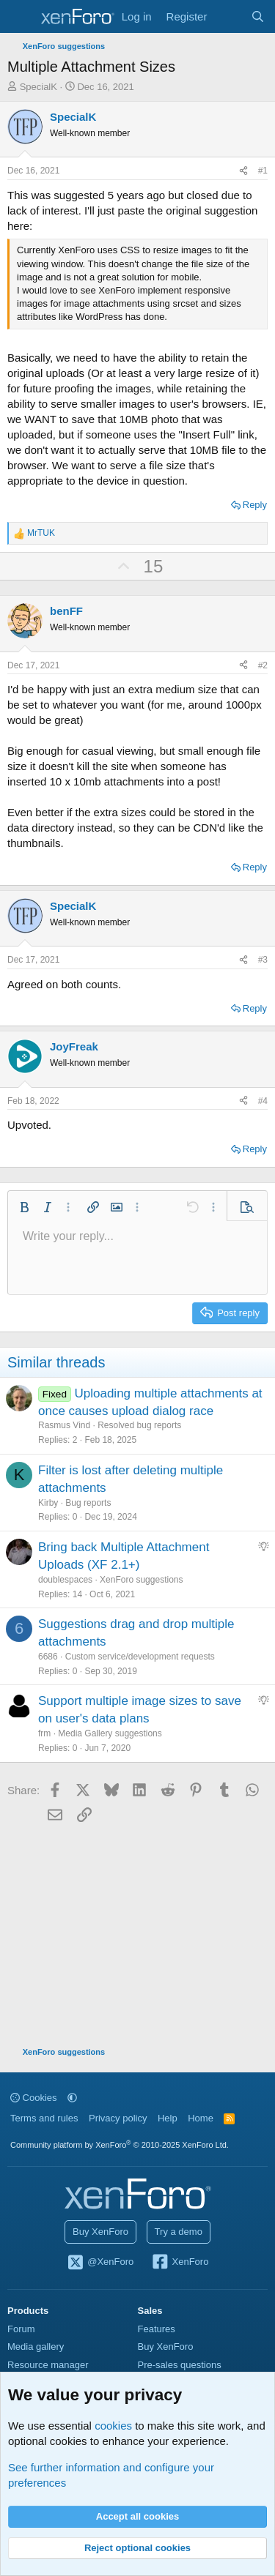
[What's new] (228, 16)
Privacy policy (118, 2118)
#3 (263, 960)
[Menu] (20, 16)
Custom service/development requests (140, 1656)
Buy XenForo (100, 2231)
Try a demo (178, 2231)
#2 (263, 665)
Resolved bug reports (139, 1425)
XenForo (180, 2262)
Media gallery (35, 2346)
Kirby (48, 1503)
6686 (48, 1656)
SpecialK (38, 86)
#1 (263, 170)
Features (156, 2328)
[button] (24, 1207)
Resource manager (48, 2364)
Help (167, 2118)
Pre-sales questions (179, 2364)
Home (200, 2118)
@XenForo (100, 2262)
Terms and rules (44, 2118)
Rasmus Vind (64, 1425)
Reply (255, 504)
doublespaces (65, 1580)
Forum (21, 2328)
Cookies (33, 2097)
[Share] (243, 171)
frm (44, 1733)
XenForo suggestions (141, 1580)
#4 (263, 1101)
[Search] (257, 16)
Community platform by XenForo (119, 2144)
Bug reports (88, 1503)
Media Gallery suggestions (109, 1733)
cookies (113, 2425)
